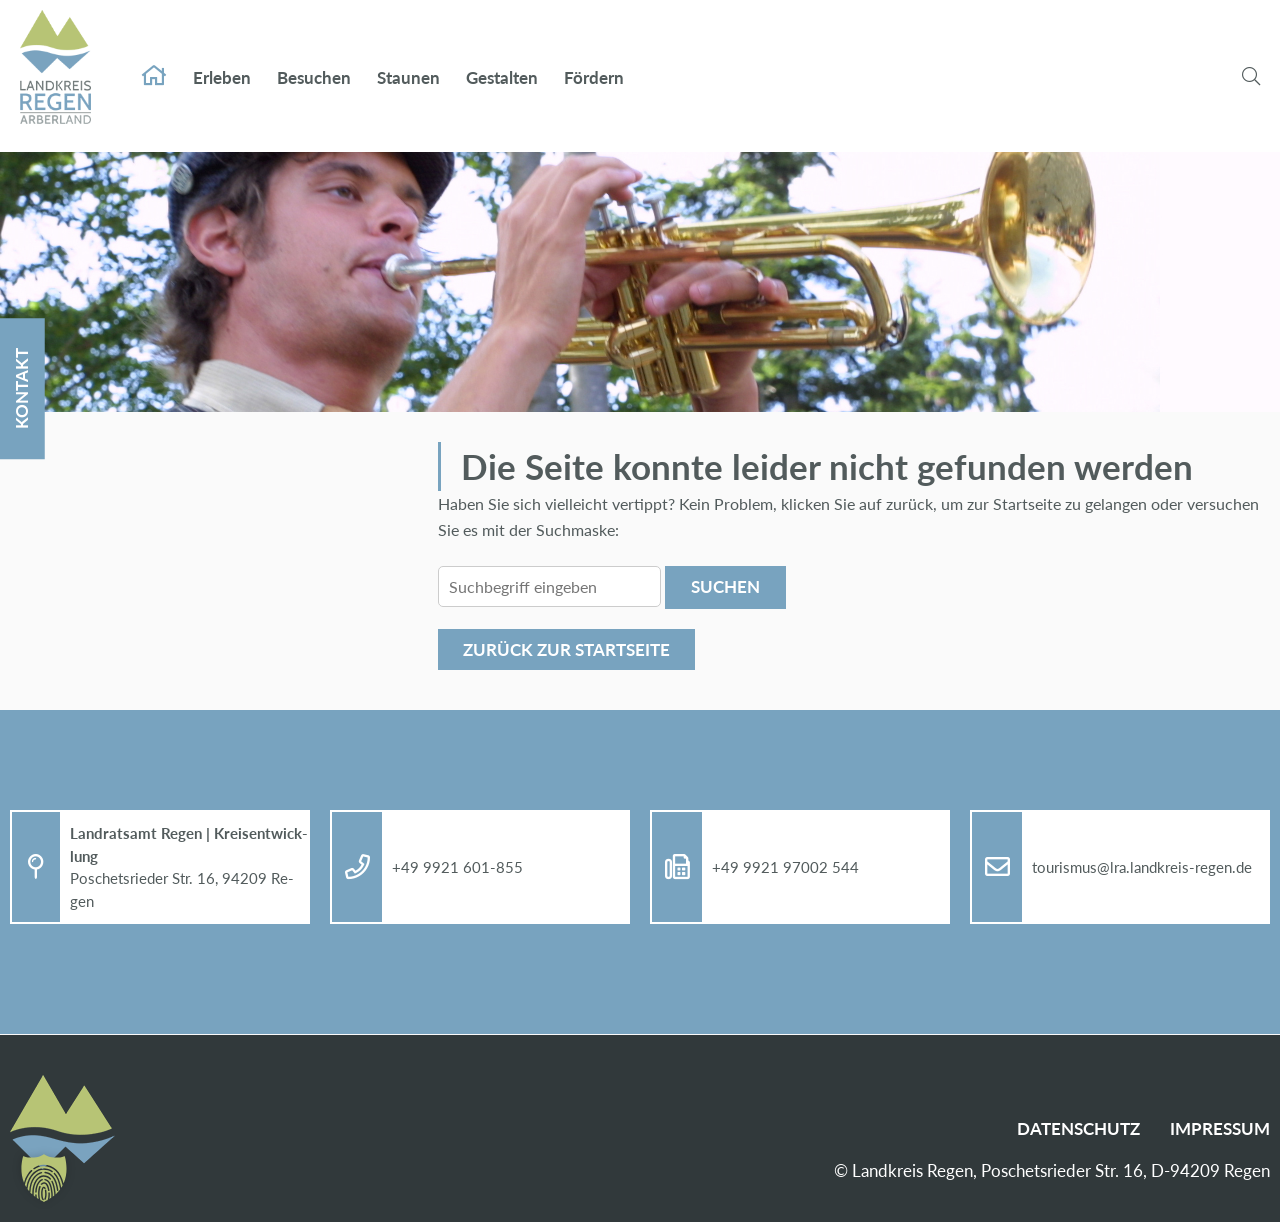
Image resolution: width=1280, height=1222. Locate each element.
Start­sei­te (154, 56)
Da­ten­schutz (1078, 1128)
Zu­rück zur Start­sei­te (566, 649)
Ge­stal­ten (502, 57)
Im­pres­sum (1220, 1128)
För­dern (594, 57)
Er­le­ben (222, 57)
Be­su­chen (314, 57)
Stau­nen (408, 57)
